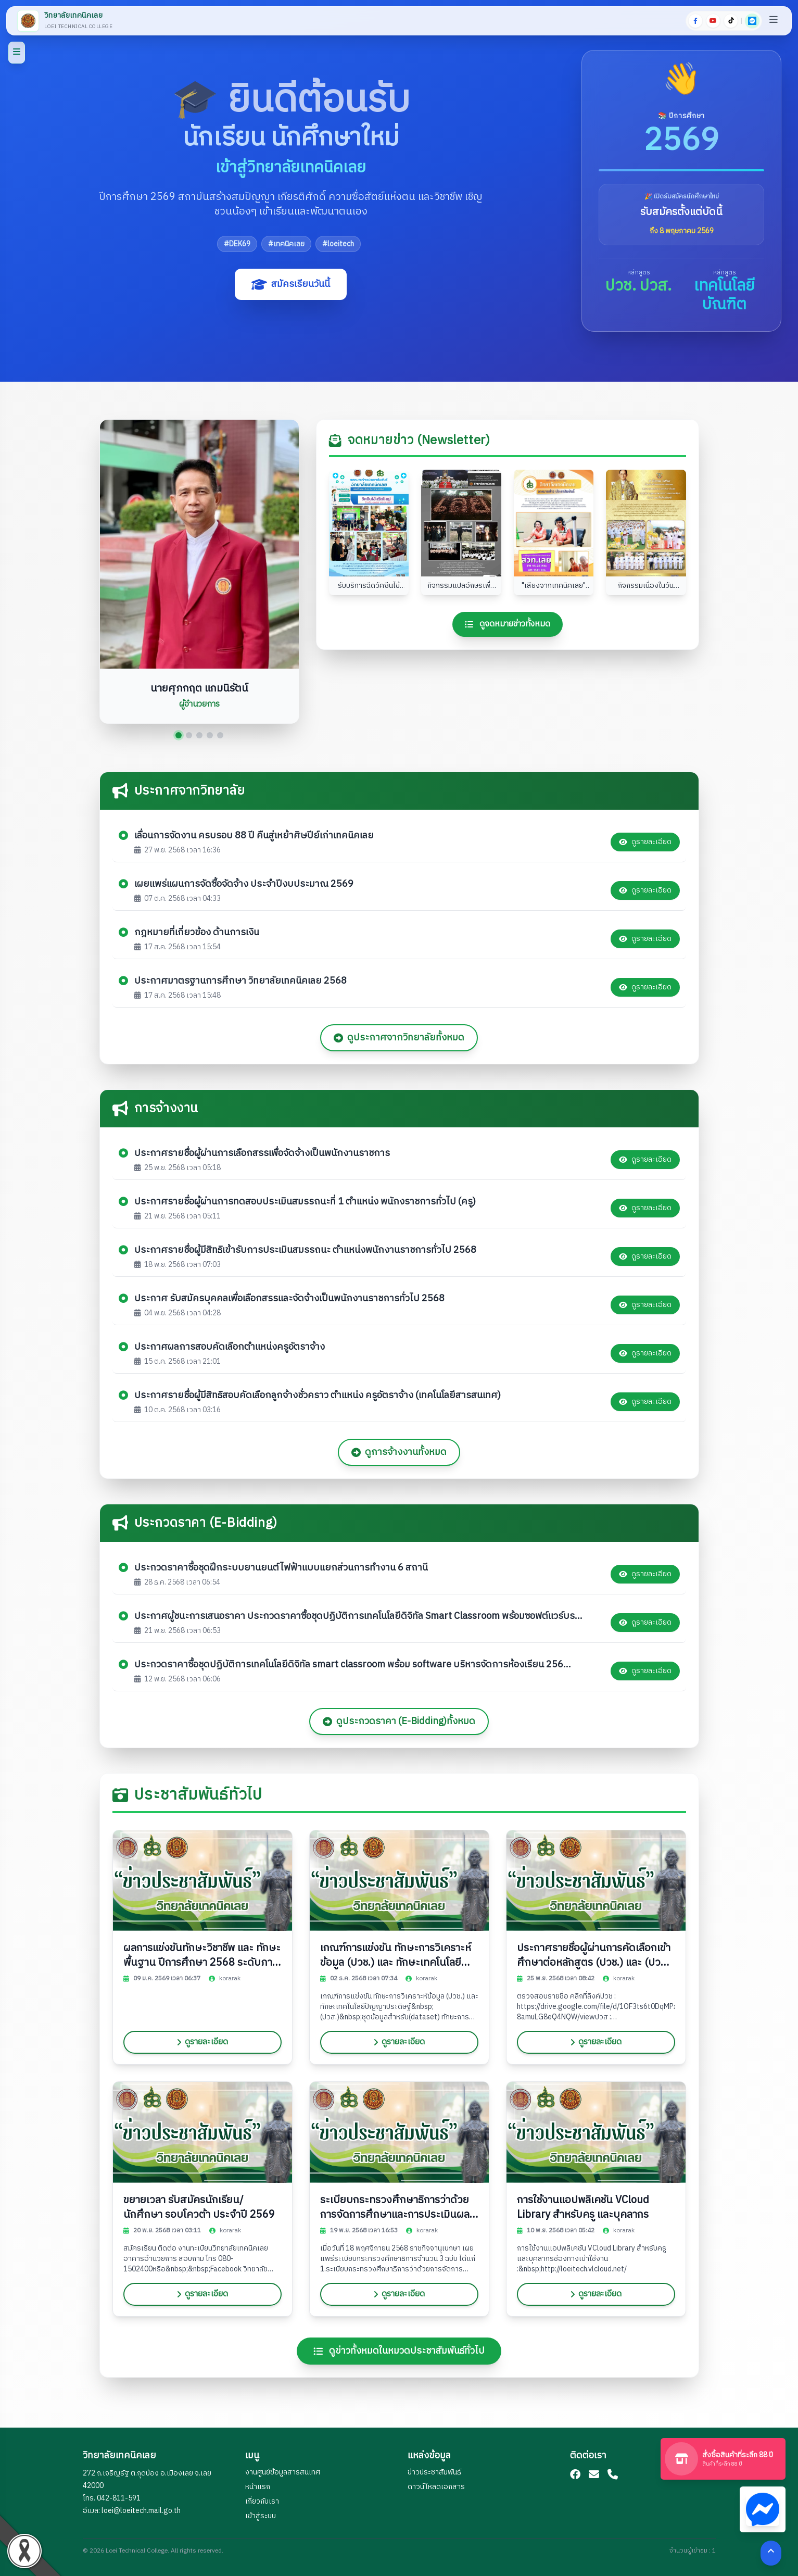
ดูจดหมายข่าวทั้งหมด (507, 634)
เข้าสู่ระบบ (260, 2516)
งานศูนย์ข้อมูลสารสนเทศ (282, 2472)
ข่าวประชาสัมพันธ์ (434, 2472)
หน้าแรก (257, 2487)
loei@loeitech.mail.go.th (141, 2511)
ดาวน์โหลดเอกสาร (436, 2487)
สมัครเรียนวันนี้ (290, 284)
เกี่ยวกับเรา (262, 2501)
